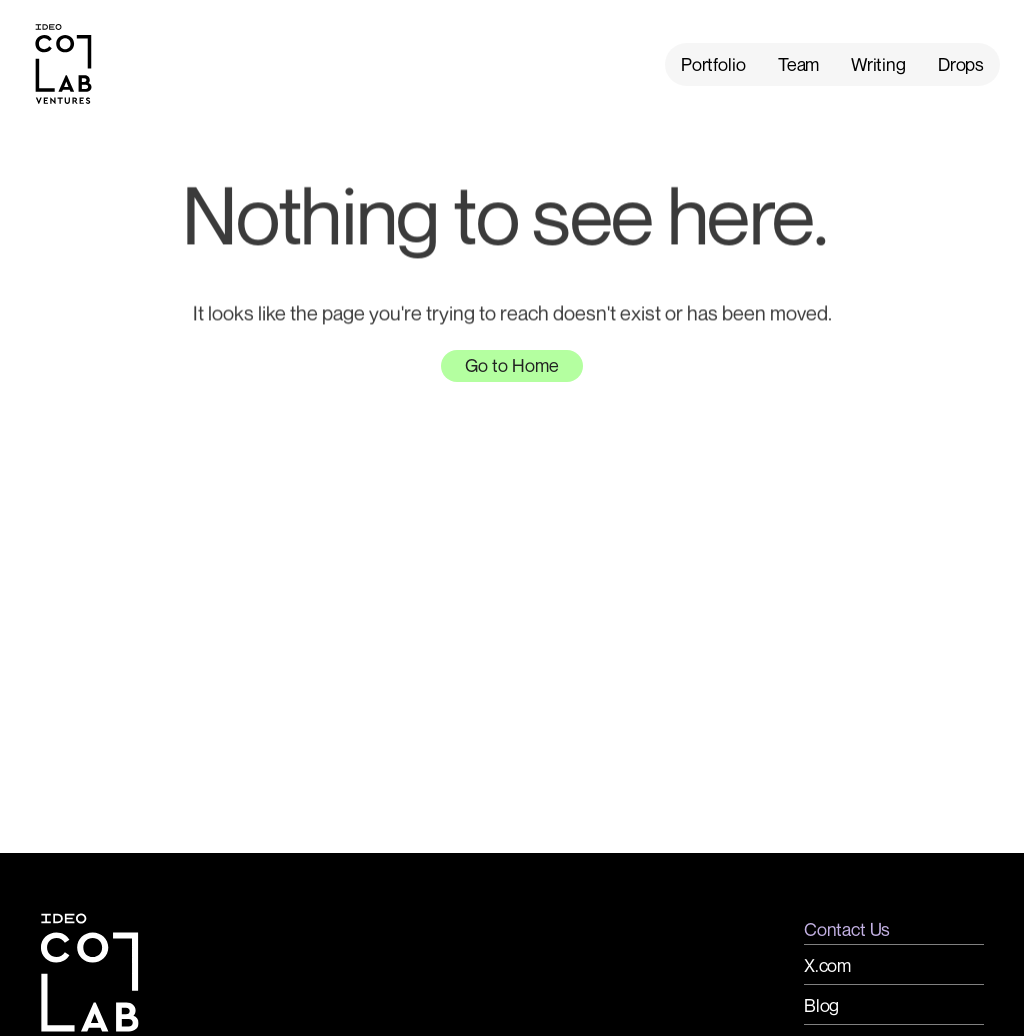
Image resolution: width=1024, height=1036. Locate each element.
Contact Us (847, 929)
